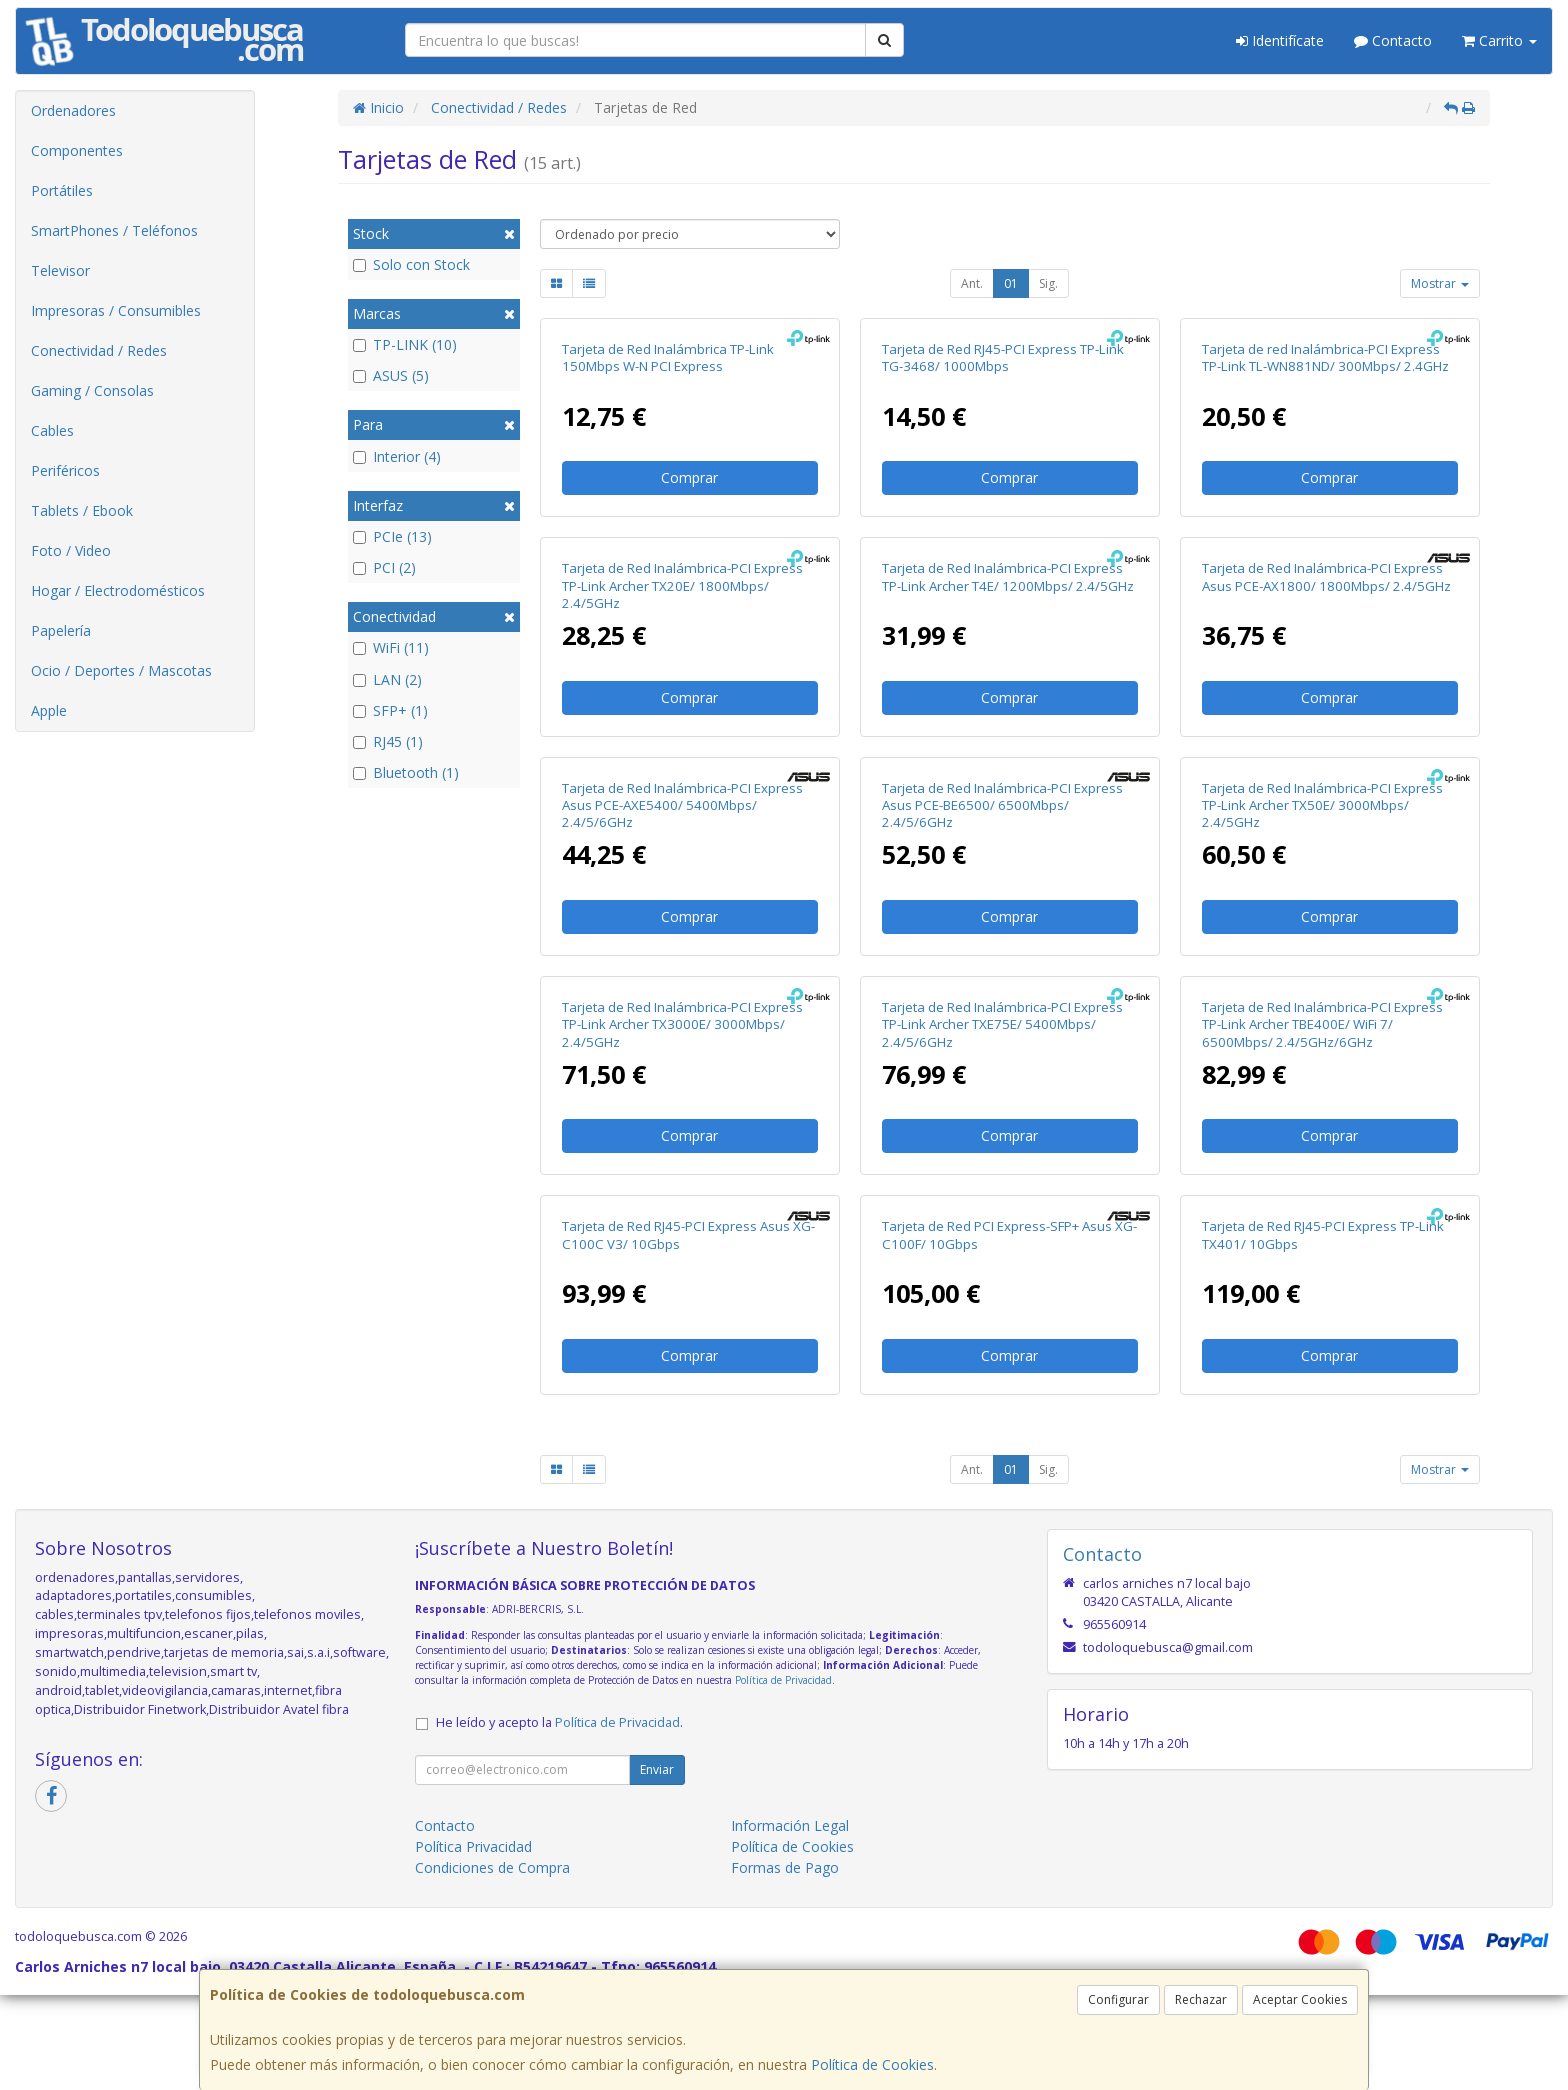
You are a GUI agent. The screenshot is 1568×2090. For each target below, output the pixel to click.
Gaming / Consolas (92, 390)
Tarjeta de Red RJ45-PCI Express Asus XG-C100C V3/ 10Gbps (688, 1234)
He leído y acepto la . (559, 1722)
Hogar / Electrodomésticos (118, 590)
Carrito (1499, 40)
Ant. (972, 283)
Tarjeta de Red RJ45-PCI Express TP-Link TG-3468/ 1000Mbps (1003, 357)
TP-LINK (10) (405, 344)
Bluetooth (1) (406, 772)
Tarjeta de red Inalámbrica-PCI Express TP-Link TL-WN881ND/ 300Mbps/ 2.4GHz (1325, 357)
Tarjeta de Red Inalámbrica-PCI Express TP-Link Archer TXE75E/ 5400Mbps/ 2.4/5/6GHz (1002, 1024)
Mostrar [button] (1440, 283)
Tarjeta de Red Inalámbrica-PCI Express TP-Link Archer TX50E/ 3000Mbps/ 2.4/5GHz (1322, 805)
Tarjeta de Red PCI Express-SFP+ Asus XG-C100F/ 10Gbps (1009, 1234)
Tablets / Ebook (82, 510)
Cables (52, 430)
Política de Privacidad (783, 1680)
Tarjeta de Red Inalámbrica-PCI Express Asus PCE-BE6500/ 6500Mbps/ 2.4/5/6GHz (1002, 805)
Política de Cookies (872, 2064)
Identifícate (1280, 40)
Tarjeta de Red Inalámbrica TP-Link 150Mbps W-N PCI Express (668, 357)
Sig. (1048, 283)
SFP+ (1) (390, 710)
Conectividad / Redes (99, 350)
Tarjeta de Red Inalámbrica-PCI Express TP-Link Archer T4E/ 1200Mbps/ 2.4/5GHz (1008, 576)
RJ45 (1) (388, 741)
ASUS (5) (391, 375)
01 (1011, 283)
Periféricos (65, 470)
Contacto (1393, 40)
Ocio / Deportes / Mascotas (121, 670)
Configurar (1118, 1999)
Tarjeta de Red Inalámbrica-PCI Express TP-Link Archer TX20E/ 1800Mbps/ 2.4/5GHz (682, 585)
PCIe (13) (392, 536)
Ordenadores (73, 110)
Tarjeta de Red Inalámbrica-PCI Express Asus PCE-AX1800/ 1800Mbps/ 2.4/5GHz (1326, 576)
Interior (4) (397, 456)
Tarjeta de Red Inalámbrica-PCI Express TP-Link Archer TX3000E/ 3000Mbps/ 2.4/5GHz (682, 1024)
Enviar (657, 1769)
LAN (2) (387, 679)
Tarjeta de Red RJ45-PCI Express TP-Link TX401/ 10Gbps (1323, 1234)
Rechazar (1201, 1999)
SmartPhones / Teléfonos (114, 230)
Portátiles (62, 190)
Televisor (60, 270)
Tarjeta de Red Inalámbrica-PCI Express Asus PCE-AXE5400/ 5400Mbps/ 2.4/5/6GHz (682, 805)
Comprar (689, 477)
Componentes (77, 150)
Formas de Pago (785, 1867)
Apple (49, 710)
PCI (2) (384, 567)
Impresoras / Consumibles (116, 310)
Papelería (61, 630)
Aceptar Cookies (1300, 1999)
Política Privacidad (473, 1846)
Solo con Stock (411, 264)
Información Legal (790, 1825)
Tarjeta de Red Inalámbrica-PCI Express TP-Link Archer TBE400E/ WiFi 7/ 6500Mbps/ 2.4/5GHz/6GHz (1322, 1024)
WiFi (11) (391, 647)
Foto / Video (71, 550)
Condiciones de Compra (492, 1867)
